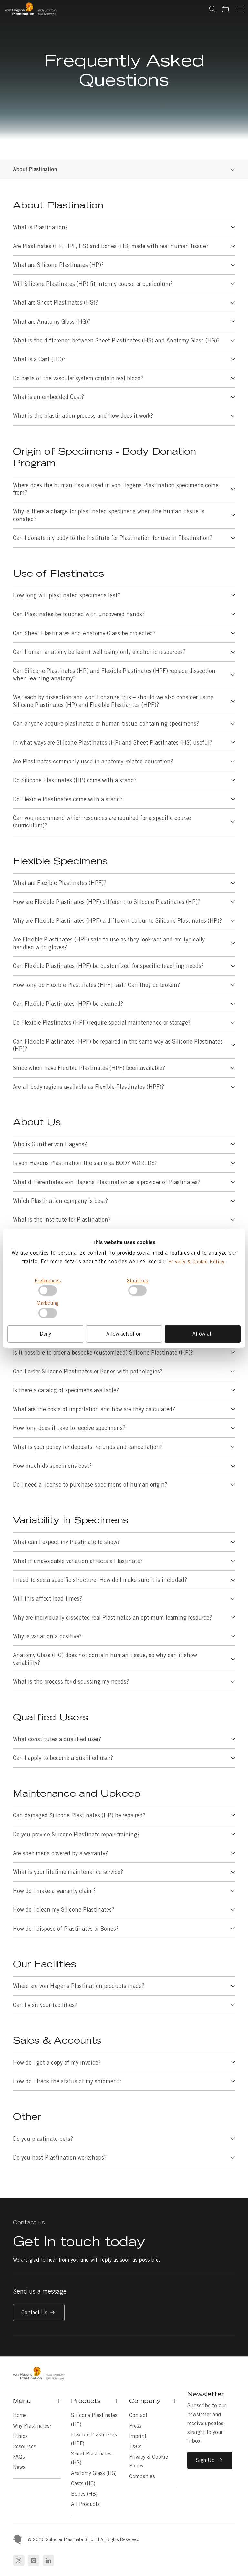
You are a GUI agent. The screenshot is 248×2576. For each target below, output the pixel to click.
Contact (138, 2415)
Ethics (20, 2436)
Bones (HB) (84, 2494)
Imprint (137, 2436)
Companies (142, 2476)
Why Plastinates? (32, 2426)
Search (212, 9)
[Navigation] (240, 10)
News (19, 2467)
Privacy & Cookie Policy (196, 1261)
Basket (228, 4)
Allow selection (124, 1334)
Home (19, 2415)
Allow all (202, 1334)
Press (135, 2426)
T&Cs (135, 2447)
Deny (45, 1334)
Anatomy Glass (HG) (94, 2473)
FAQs (19, 2457)
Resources (24, 2447)
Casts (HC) (83, 2483)
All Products (85, 2504)
